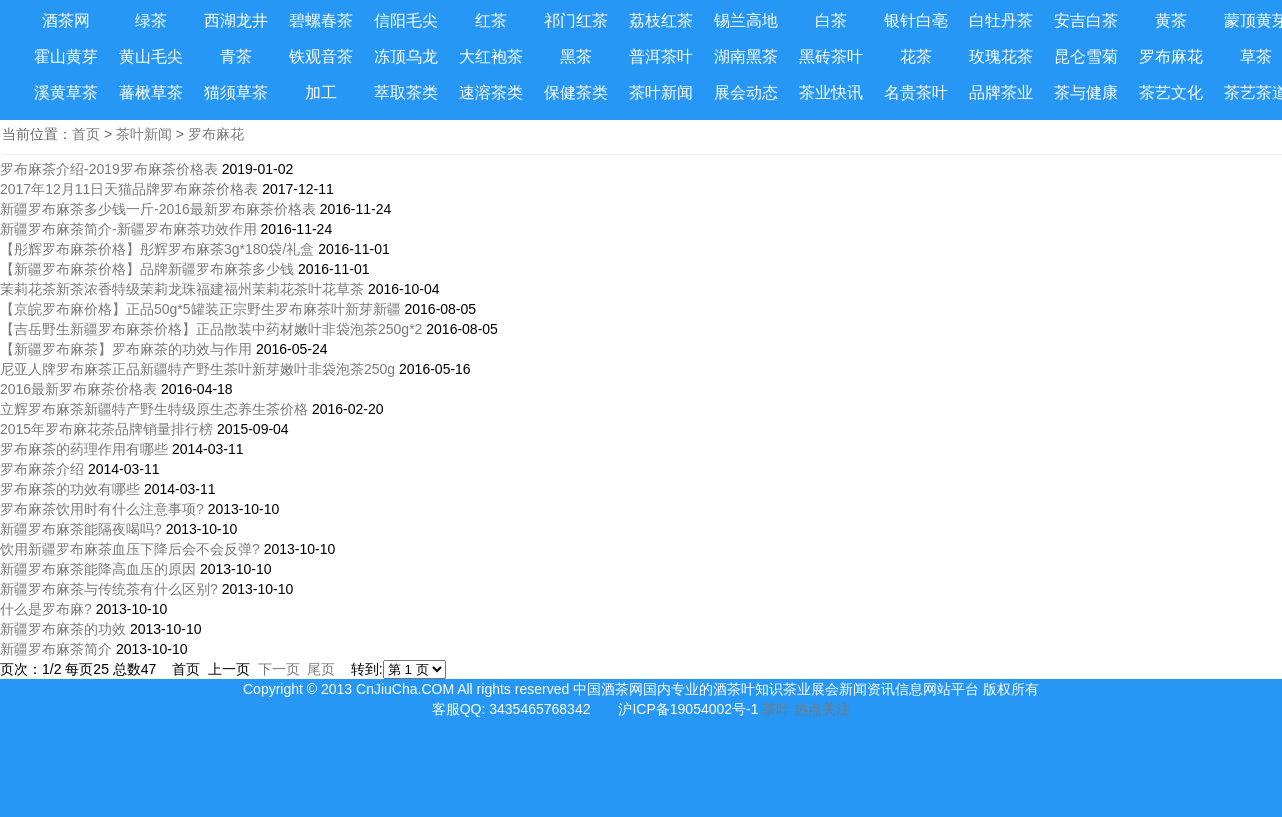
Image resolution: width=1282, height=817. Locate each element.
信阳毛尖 (406, 20)
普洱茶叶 (661, 56)
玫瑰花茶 (1001, 56)
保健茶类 (576, 92)
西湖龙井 (236, 20)
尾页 (321, 669)
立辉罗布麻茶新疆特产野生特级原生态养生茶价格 (154, 409)
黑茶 (576, 56)
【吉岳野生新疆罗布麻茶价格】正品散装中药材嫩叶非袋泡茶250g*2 (211, 329)
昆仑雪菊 (1086, 56)
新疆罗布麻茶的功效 (63, 629)
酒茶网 (66, 20)
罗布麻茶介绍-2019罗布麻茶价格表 (109, 169)
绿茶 (151, 20)
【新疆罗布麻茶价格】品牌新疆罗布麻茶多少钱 (149, 269)
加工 (321, 92)
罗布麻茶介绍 (42, 469)
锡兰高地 (746, 20)
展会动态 (746, 92)
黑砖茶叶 (831, 56)
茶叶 (776, 709)
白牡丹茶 (1001, 20)
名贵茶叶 (916, 92)
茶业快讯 (831, 92)
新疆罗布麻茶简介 (56, 649)
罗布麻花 (1171, 56)
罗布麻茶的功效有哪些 (70, 489)
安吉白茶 (1086, 20)
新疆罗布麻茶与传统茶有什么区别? (109, 589)
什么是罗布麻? (46, 609)
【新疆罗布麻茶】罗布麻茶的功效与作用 (126, 349)
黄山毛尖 (151, 56)
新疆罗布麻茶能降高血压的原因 (98, 569)
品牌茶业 (1001, 92)
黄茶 (1171, 20)
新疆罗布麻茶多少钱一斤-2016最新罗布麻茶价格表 (158, 209)
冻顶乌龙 (406, 56)
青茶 (236, 56)
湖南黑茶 (746, 56)
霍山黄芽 (66, 56)
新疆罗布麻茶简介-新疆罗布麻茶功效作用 (128, 229)
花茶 (916, 56)
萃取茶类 (406, 92)
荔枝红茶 (661, 20)
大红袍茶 (491, 56)
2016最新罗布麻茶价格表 (78, 389)
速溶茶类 (491, 92)
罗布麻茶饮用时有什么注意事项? (102, 509)
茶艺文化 (1171, 92)
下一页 (279, 669)
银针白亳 (916, 20)
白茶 (831, 20)
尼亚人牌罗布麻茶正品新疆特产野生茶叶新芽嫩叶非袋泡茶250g (197, 369)
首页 (86, 134)
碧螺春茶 (321, 20)
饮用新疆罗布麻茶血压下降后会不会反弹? (130, 549)
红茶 (491, 20)
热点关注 (822, 709)
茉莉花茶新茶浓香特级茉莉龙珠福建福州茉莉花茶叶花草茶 (182, 289)
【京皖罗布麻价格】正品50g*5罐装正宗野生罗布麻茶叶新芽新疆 (200, 309)
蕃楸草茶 (151, 92)
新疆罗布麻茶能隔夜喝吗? (81, 529)
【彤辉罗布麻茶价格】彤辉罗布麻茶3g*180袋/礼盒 (157, 249)
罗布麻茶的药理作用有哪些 (84, 449)
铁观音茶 (321, 56)
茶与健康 (1086, 92)
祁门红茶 (576, 20)
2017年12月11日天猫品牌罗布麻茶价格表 (129, 189)
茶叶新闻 (661, 92)
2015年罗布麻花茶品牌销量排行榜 (106, 429)
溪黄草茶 (66, 92)
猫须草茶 (236, 92)
